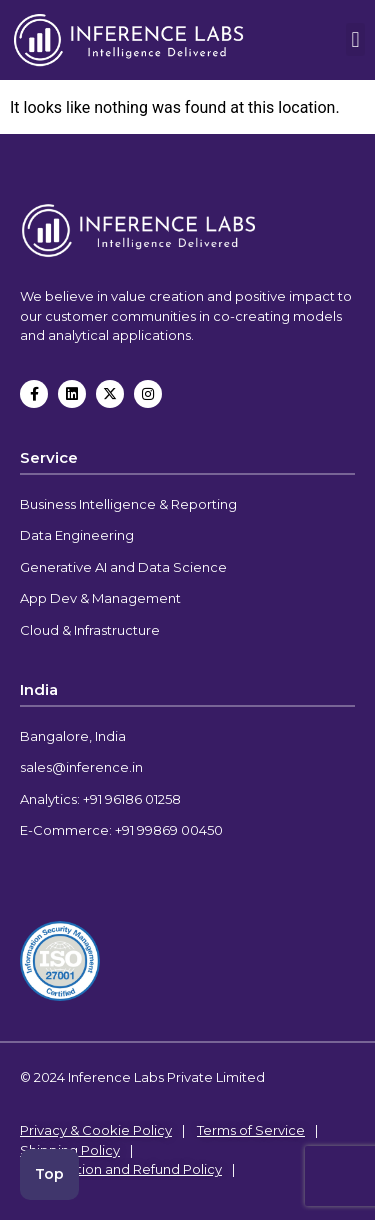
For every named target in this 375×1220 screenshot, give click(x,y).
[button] (355, 39)
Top (49, 1174)
